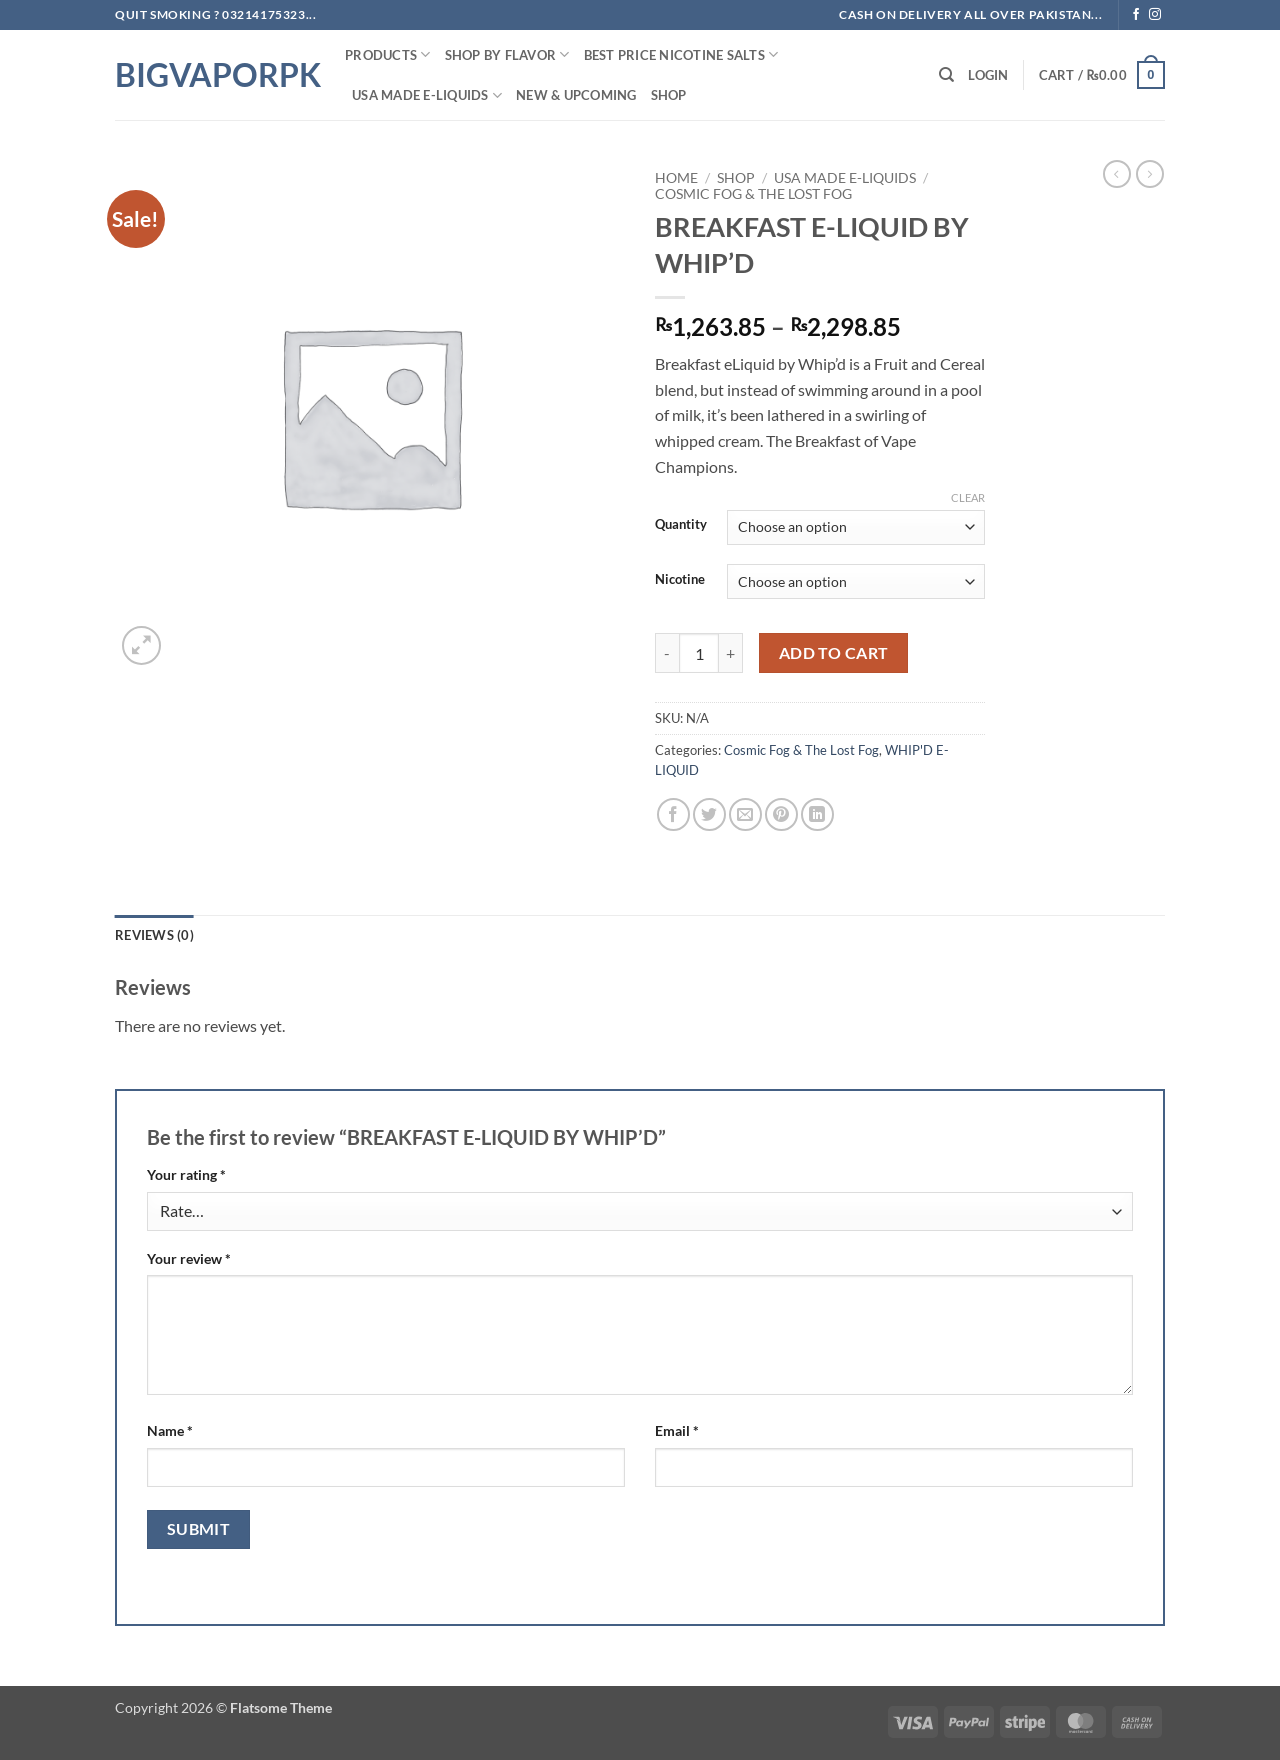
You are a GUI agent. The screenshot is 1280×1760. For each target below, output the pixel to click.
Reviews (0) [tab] (154, 935)
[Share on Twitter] (709, 814)
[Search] (946, 75)
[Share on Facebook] (673, 814)
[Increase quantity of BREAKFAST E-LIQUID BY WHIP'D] (731, 653)
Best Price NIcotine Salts (681, 54)
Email (677, 1430)
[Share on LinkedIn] (817, 814)
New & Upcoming (576, 95)
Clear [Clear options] (968, 497)
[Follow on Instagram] (1155, 15)
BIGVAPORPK (215, 75)
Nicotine (680, 580)
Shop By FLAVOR (507, 54)
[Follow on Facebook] (1136, 15)
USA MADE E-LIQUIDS (427, 95)
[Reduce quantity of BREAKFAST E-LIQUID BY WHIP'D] (667, 653)
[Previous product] (1150, 174)
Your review (189, 1258)
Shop (669, 95)
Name (170, 1430)
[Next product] (1117, 174)
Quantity (681, 525)
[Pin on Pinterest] (781, 814)
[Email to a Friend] (745, 814)
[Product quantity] (699, 653)
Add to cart (834, 653)
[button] (988, 75)
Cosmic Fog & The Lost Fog (753, 194)
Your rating (186, 1174)
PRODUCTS (388, 54)
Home (676, 178)
